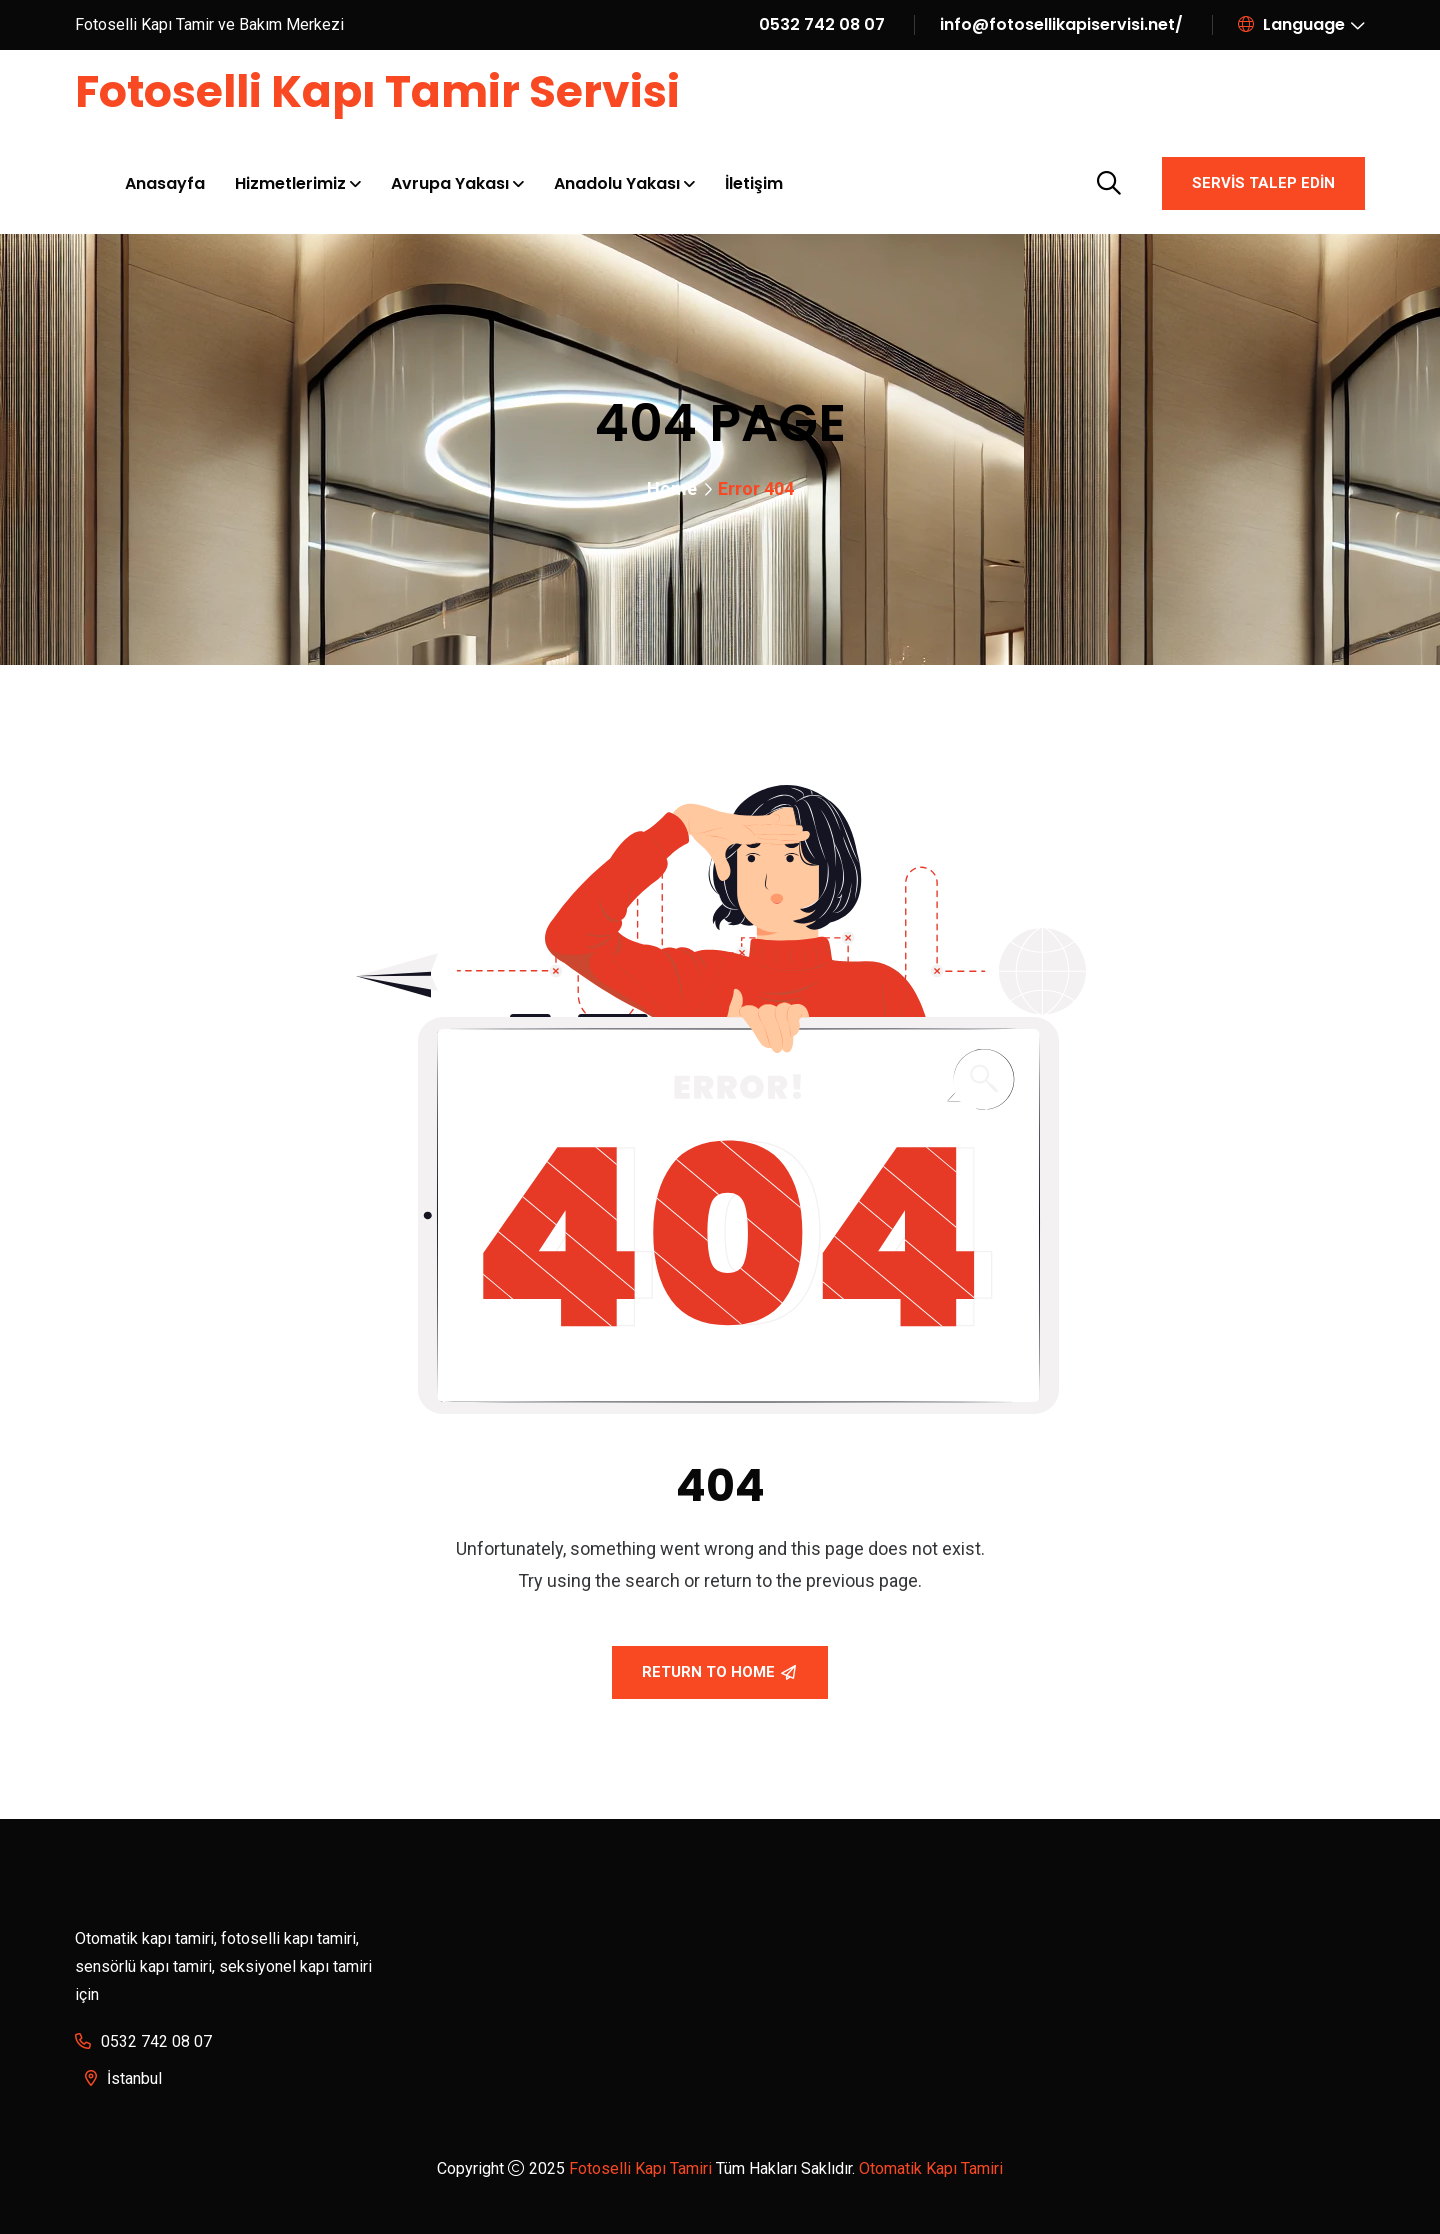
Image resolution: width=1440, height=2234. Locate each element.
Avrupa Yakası (450, 183)
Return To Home (719, 1672)
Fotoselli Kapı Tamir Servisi (377, 91)
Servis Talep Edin (1263, 183)
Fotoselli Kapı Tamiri (640, 2168)
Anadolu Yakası (617, 183)
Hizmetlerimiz (290, 183)
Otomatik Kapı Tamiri (931, 2168)
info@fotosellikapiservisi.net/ (1061, 24)
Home (672, 488)
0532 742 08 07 (822, 24)
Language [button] (1291, 24)
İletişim (754, 183)
